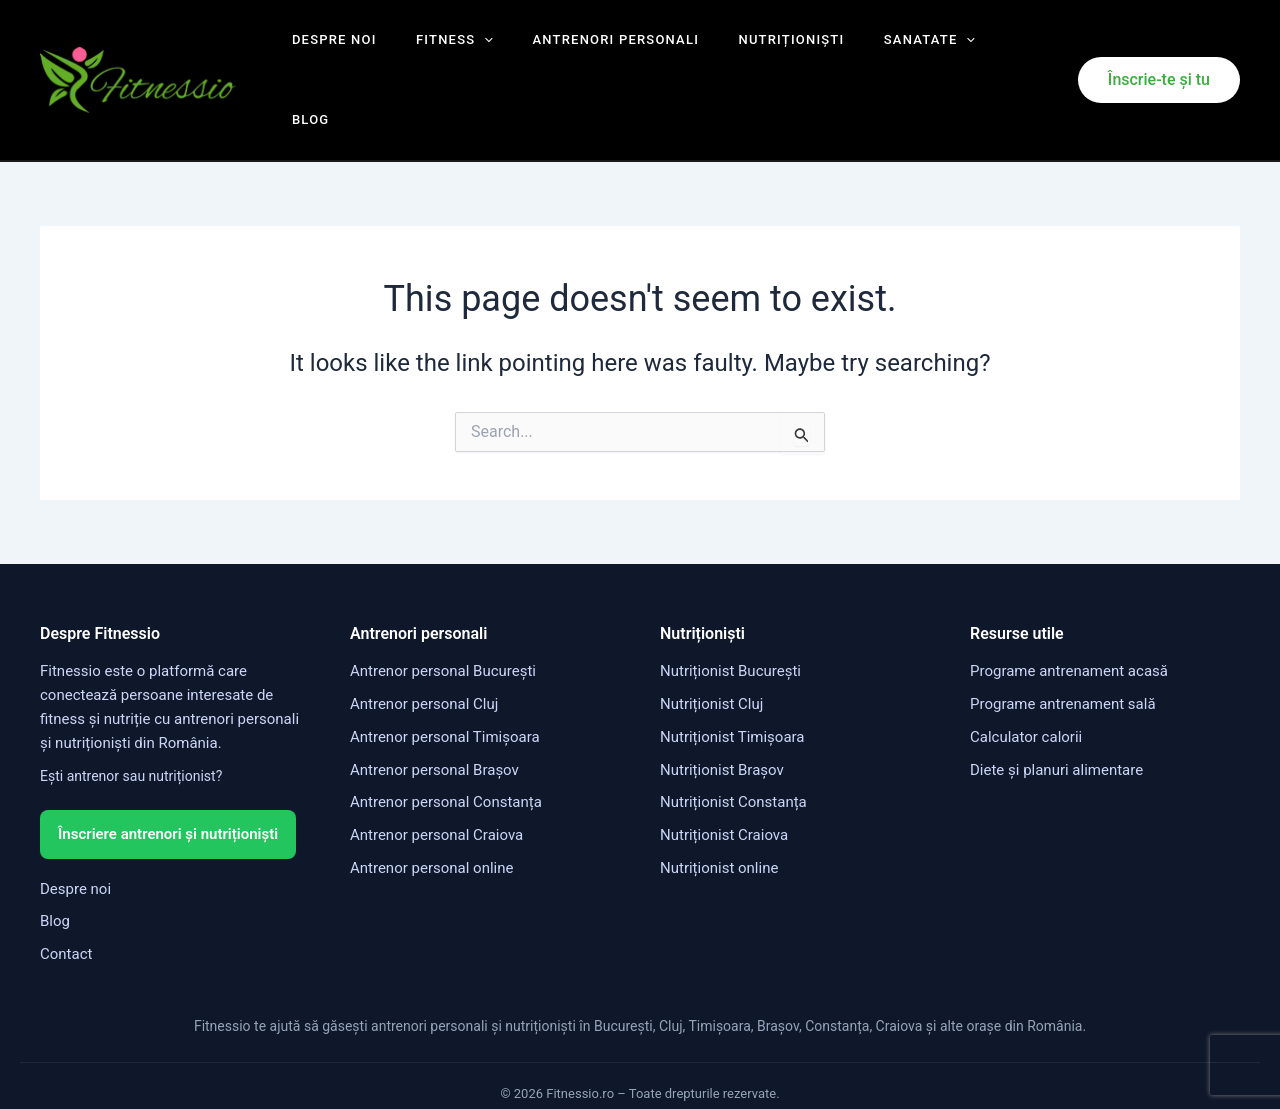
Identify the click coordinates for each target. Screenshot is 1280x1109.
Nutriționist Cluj (711, 644)
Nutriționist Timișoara (732, 676)
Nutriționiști (748, 49)
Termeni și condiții (496, 1066)
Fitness (438, 50)
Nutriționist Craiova (724, 775)
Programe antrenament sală (1063, 644)
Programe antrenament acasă (1069, 611)
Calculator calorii (1026, 676)
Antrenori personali (586, 49)
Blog (963, 49)
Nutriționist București (730, 611)
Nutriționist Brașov (722, 709)
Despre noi (331, 49)
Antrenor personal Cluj (424, 644)
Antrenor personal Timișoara (445, 676)
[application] (468, 50)
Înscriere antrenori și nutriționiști (168, 773)
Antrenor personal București (443, 611)
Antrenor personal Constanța (446, 742)
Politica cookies (791, 1066)
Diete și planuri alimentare (1056, 709)
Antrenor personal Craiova (436, 775)
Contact (66, 893)
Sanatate (872, 50)
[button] (1159, 50)
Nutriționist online (719, 807)
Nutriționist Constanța (733, 742)
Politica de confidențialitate (647, 1066)
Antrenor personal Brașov (434, 709)
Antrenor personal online (431, 807)
